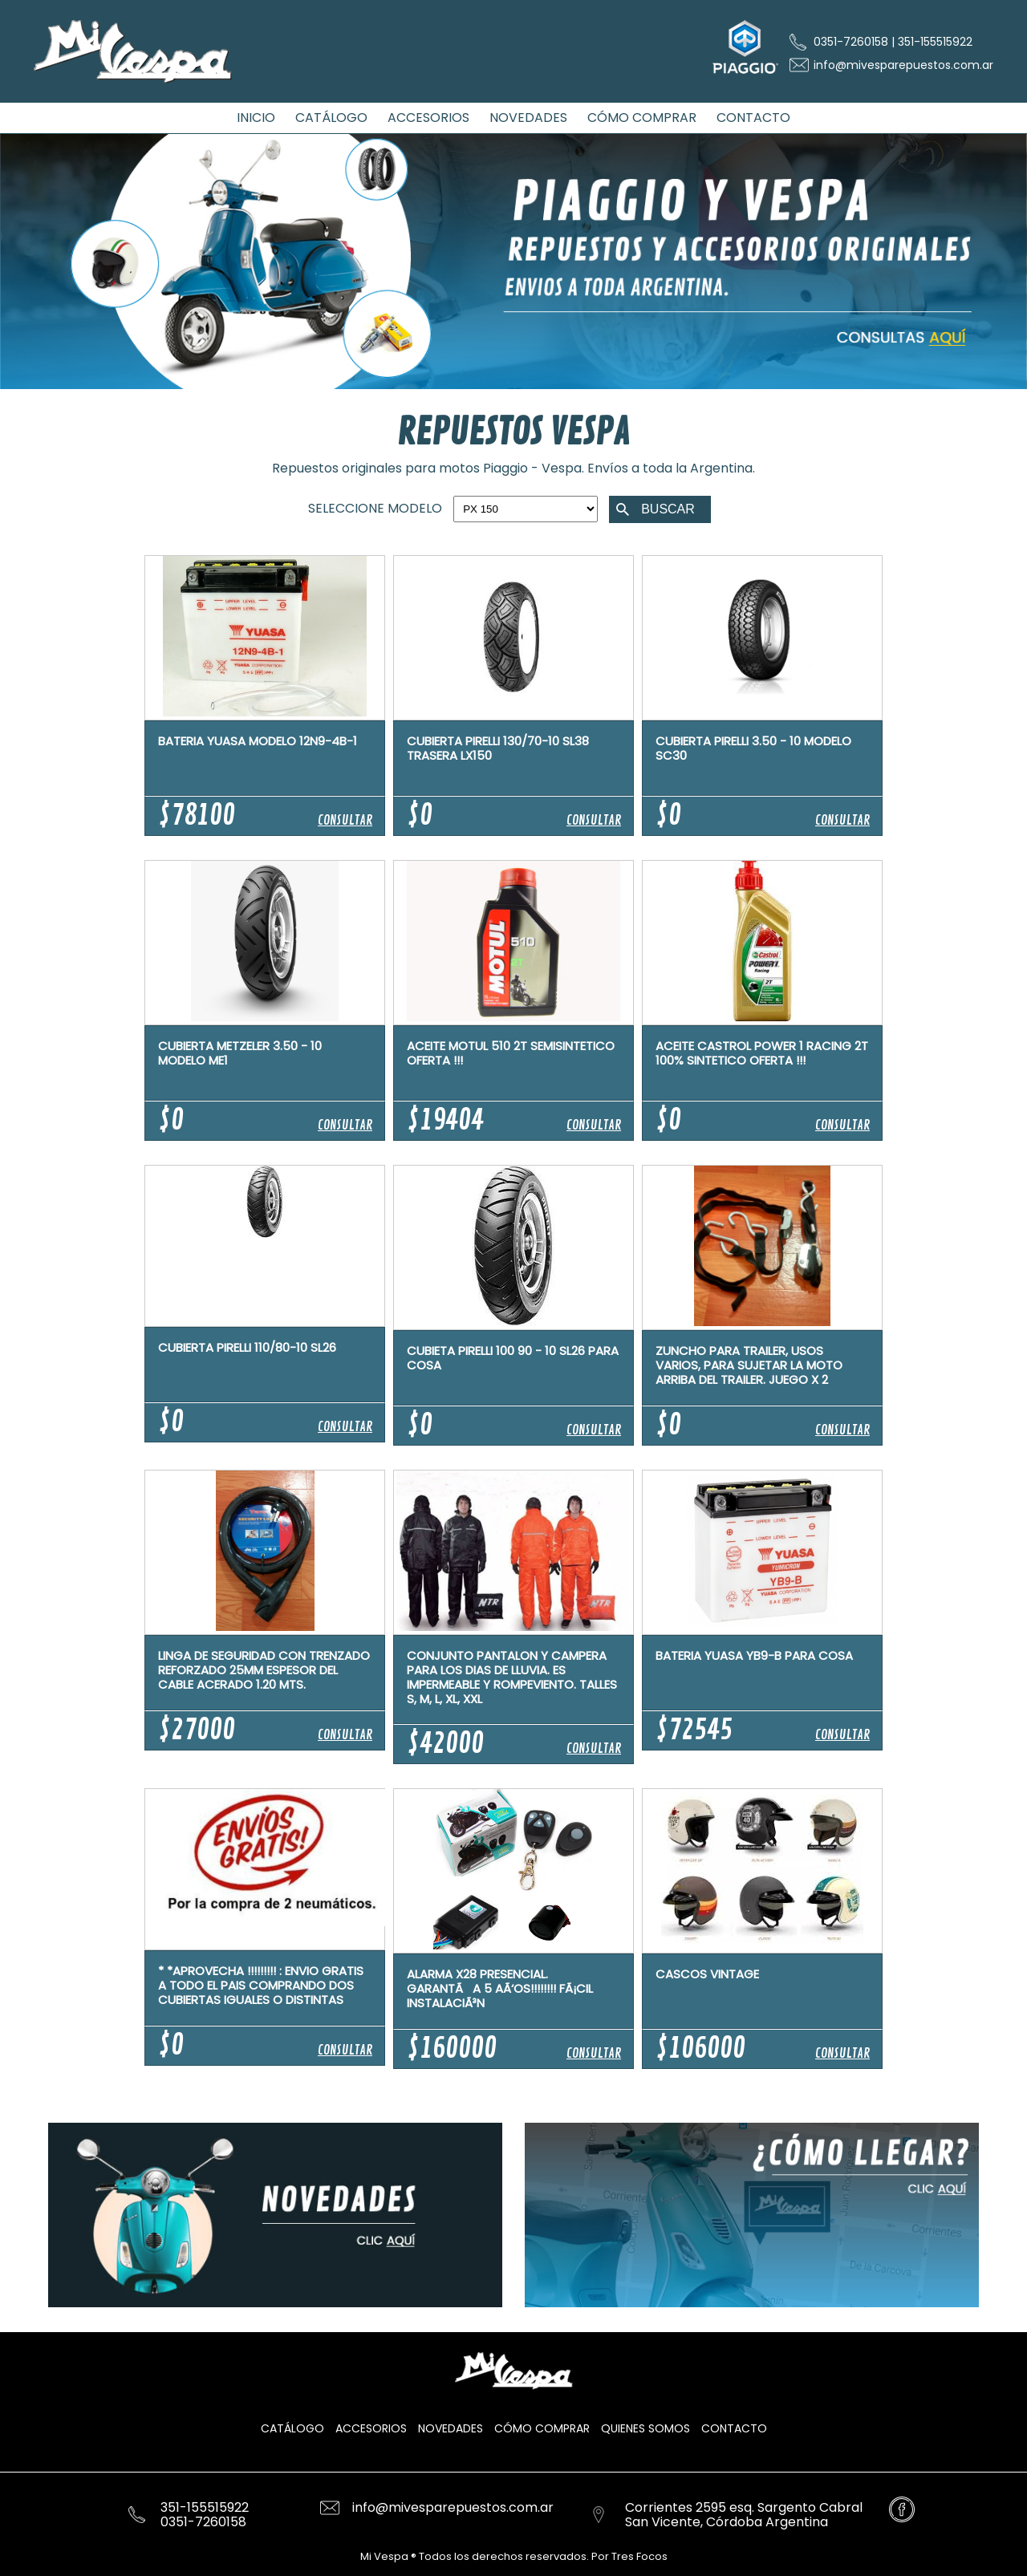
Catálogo (292, 2428)
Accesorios (371, 2428)
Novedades (450, 2428)
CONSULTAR (345, 821)
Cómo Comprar (542, 2428)
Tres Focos (638, 2556)
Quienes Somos (645, 2428)
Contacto (734, 2428)
